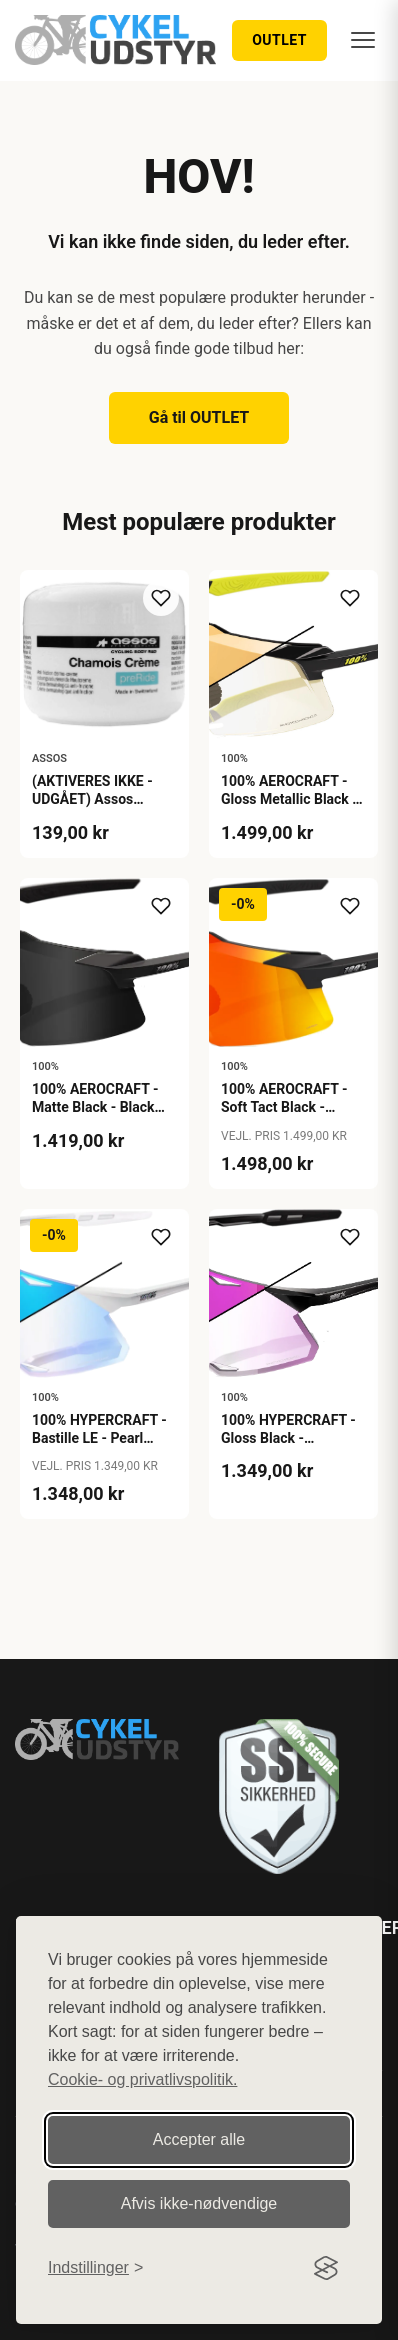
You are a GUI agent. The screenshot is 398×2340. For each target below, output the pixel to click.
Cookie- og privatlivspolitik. (142, 2079)
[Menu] (363, 40)
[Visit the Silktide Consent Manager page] (326, 2268)
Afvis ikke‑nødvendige (199, 2203)
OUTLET (279, 40)
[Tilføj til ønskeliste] (161, 598)
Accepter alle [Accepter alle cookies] (199, 2139)
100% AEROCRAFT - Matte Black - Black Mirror (95, 1107)
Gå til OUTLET (199, 417)
